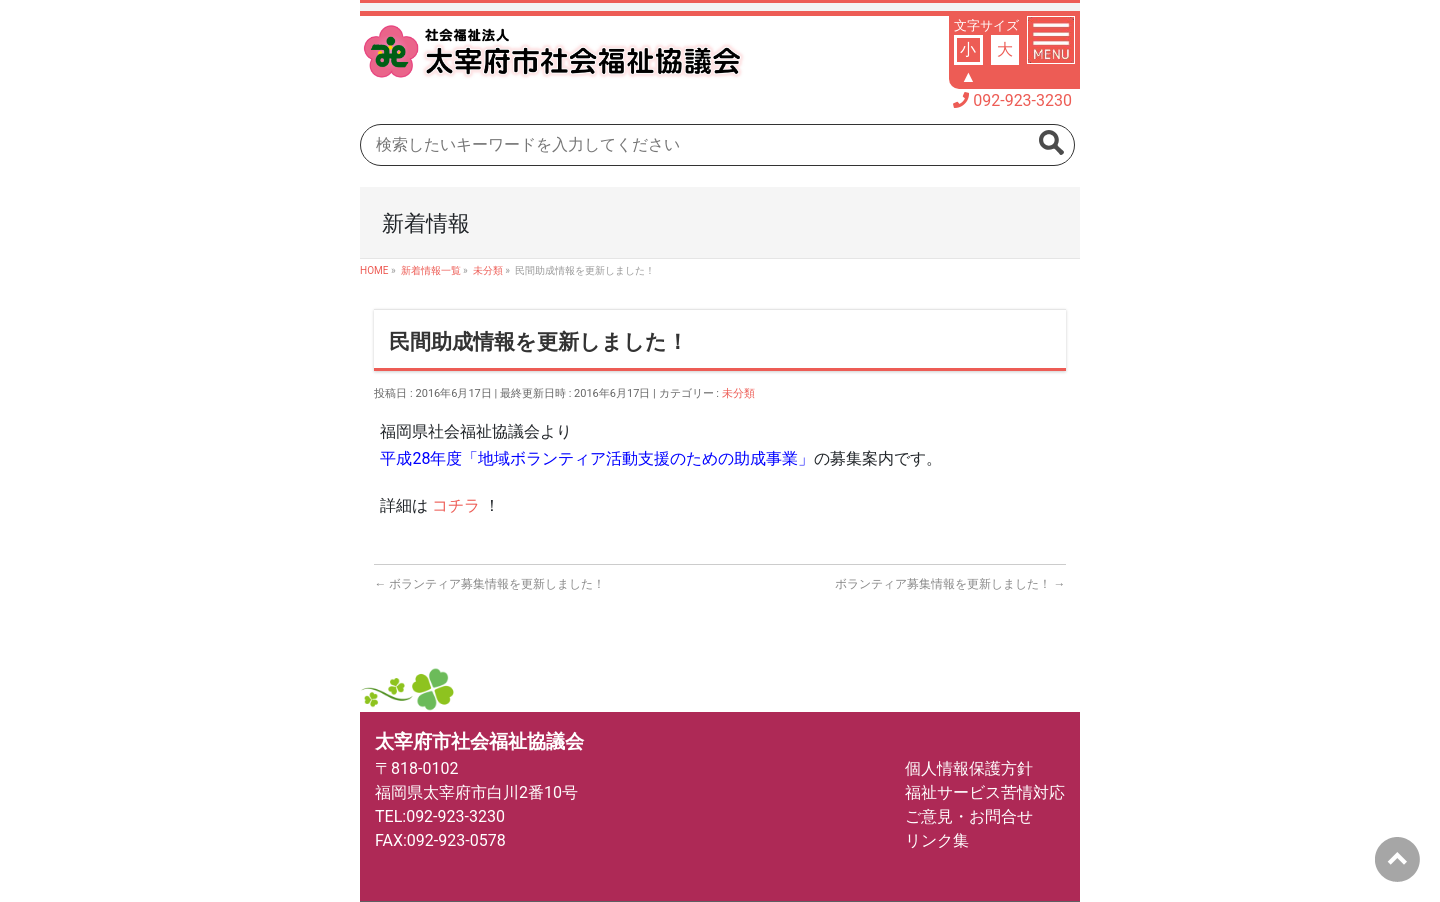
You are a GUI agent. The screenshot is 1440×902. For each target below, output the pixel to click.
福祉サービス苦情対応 (985, 792)
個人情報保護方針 (969, 768)
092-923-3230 (1022, 100)
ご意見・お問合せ (969, 816)
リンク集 (937, 840)
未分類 (738, 393)
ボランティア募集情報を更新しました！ (489, 584)
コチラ (458, 505)
